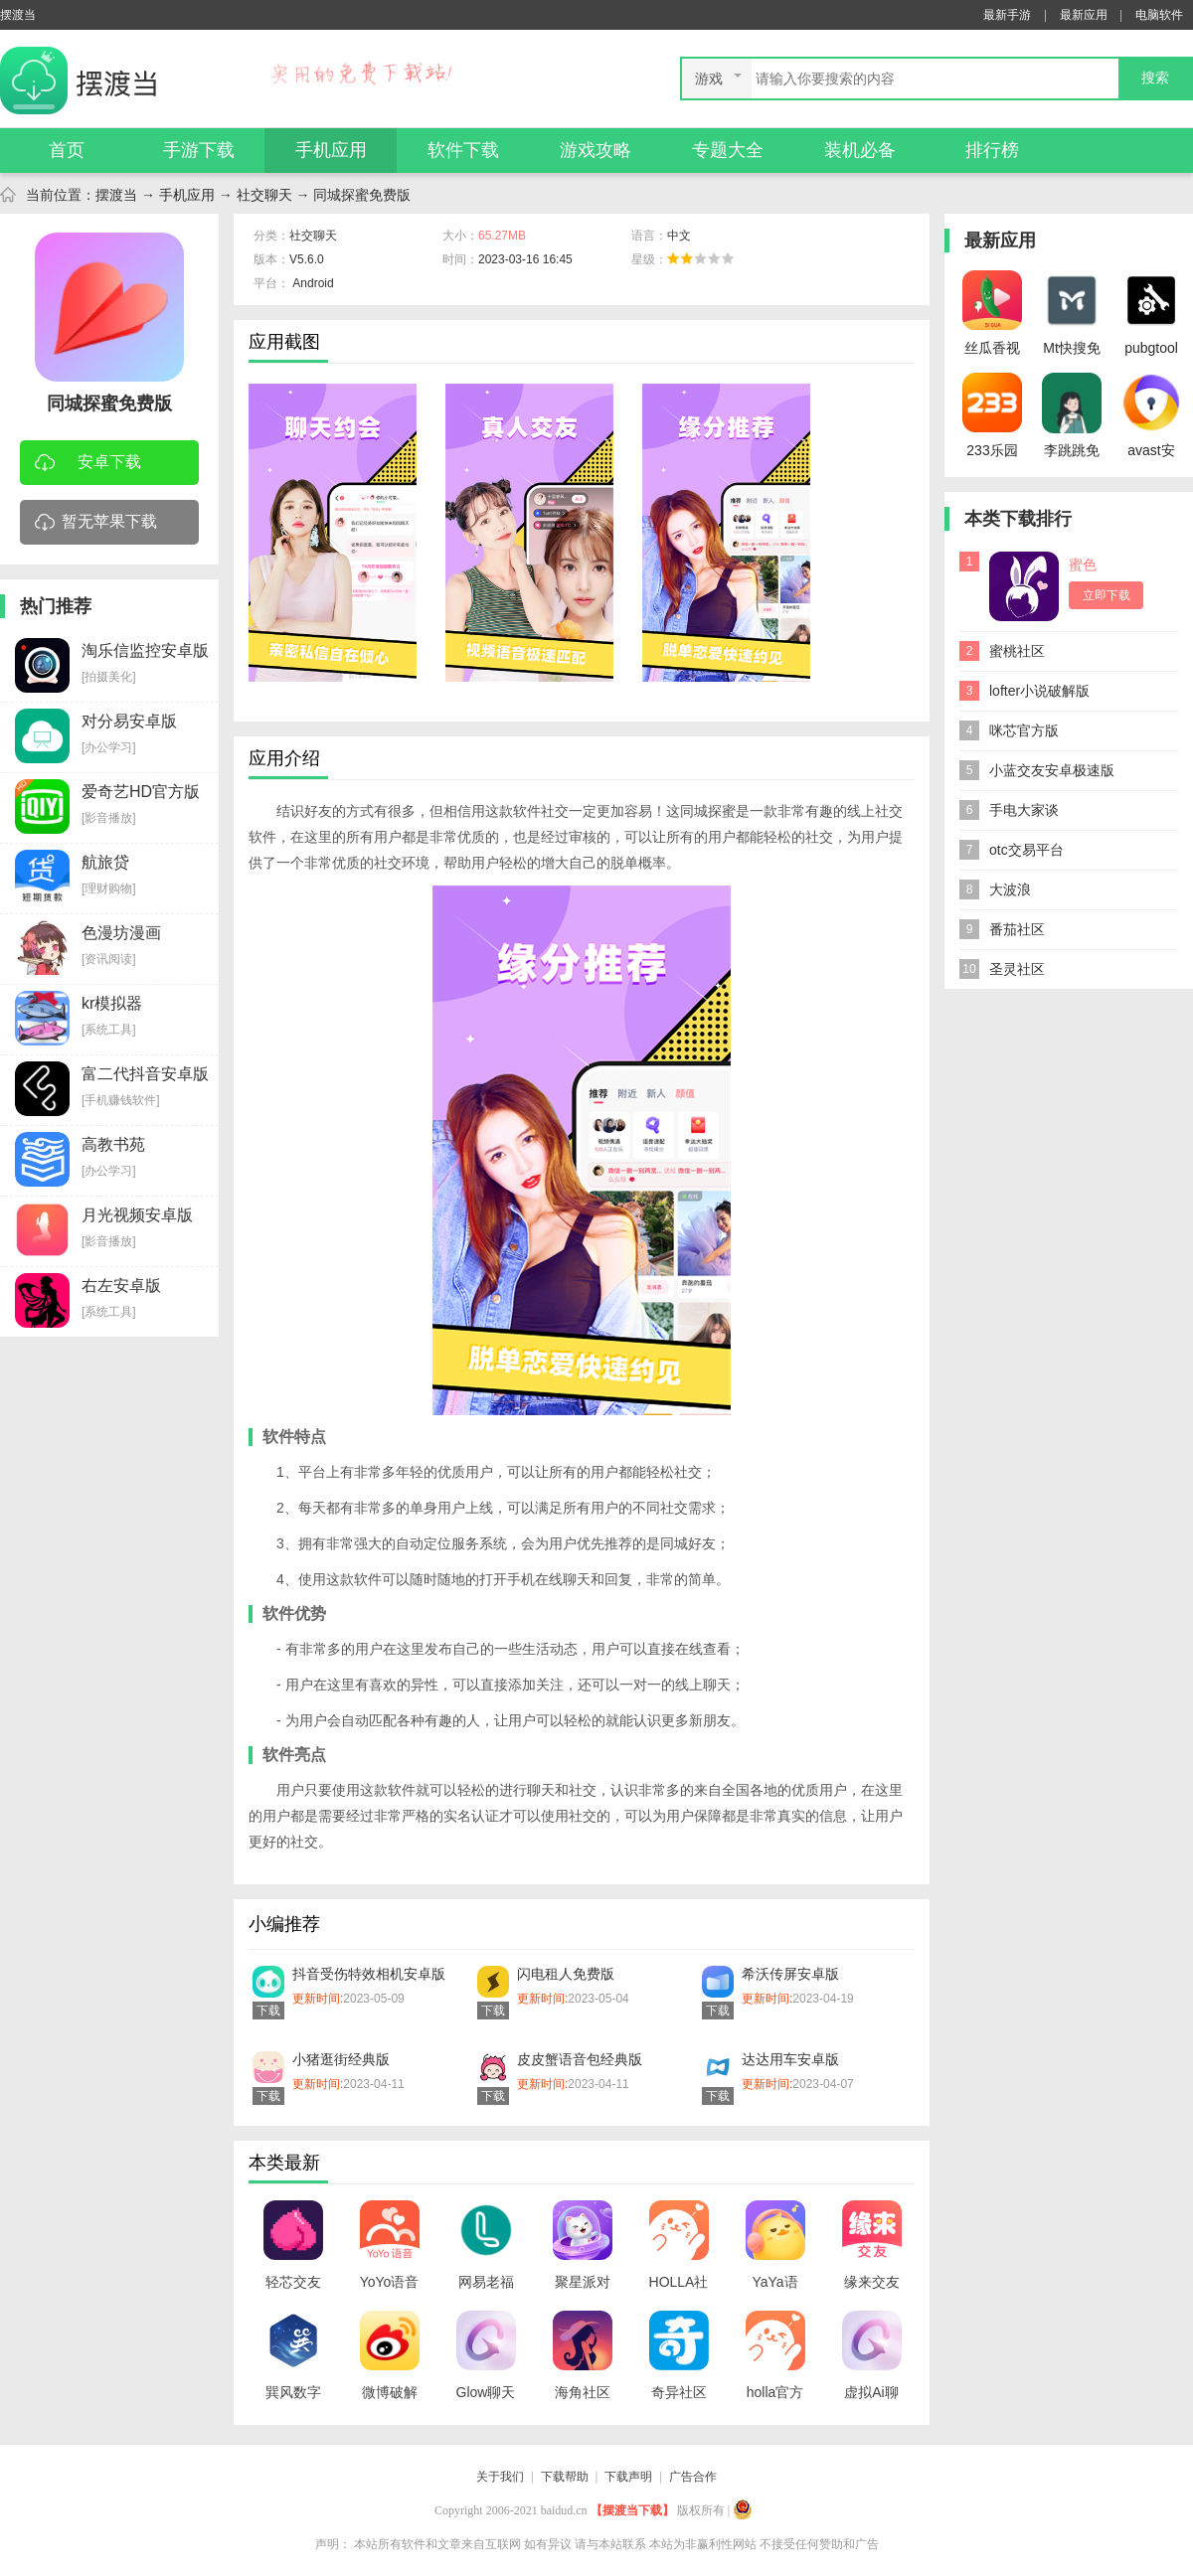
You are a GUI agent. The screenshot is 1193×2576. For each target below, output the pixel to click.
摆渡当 (116, 195)
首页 (67, 150)
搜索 (1155, 78)
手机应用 (331, 150)
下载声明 (628, 2477)
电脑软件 (1159, 15)
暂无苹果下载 (96, 523)
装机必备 (860, 150)
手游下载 (199, 150)
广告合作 (693, 2477)
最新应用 (1084, 15)
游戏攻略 (595, 150)
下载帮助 (565, 2477)
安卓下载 (88, 463)
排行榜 (992, 150)
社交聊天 (264, 195)
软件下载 (463, 150)
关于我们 (500, 2477)
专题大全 (728, 150)
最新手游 (1007, 15)
